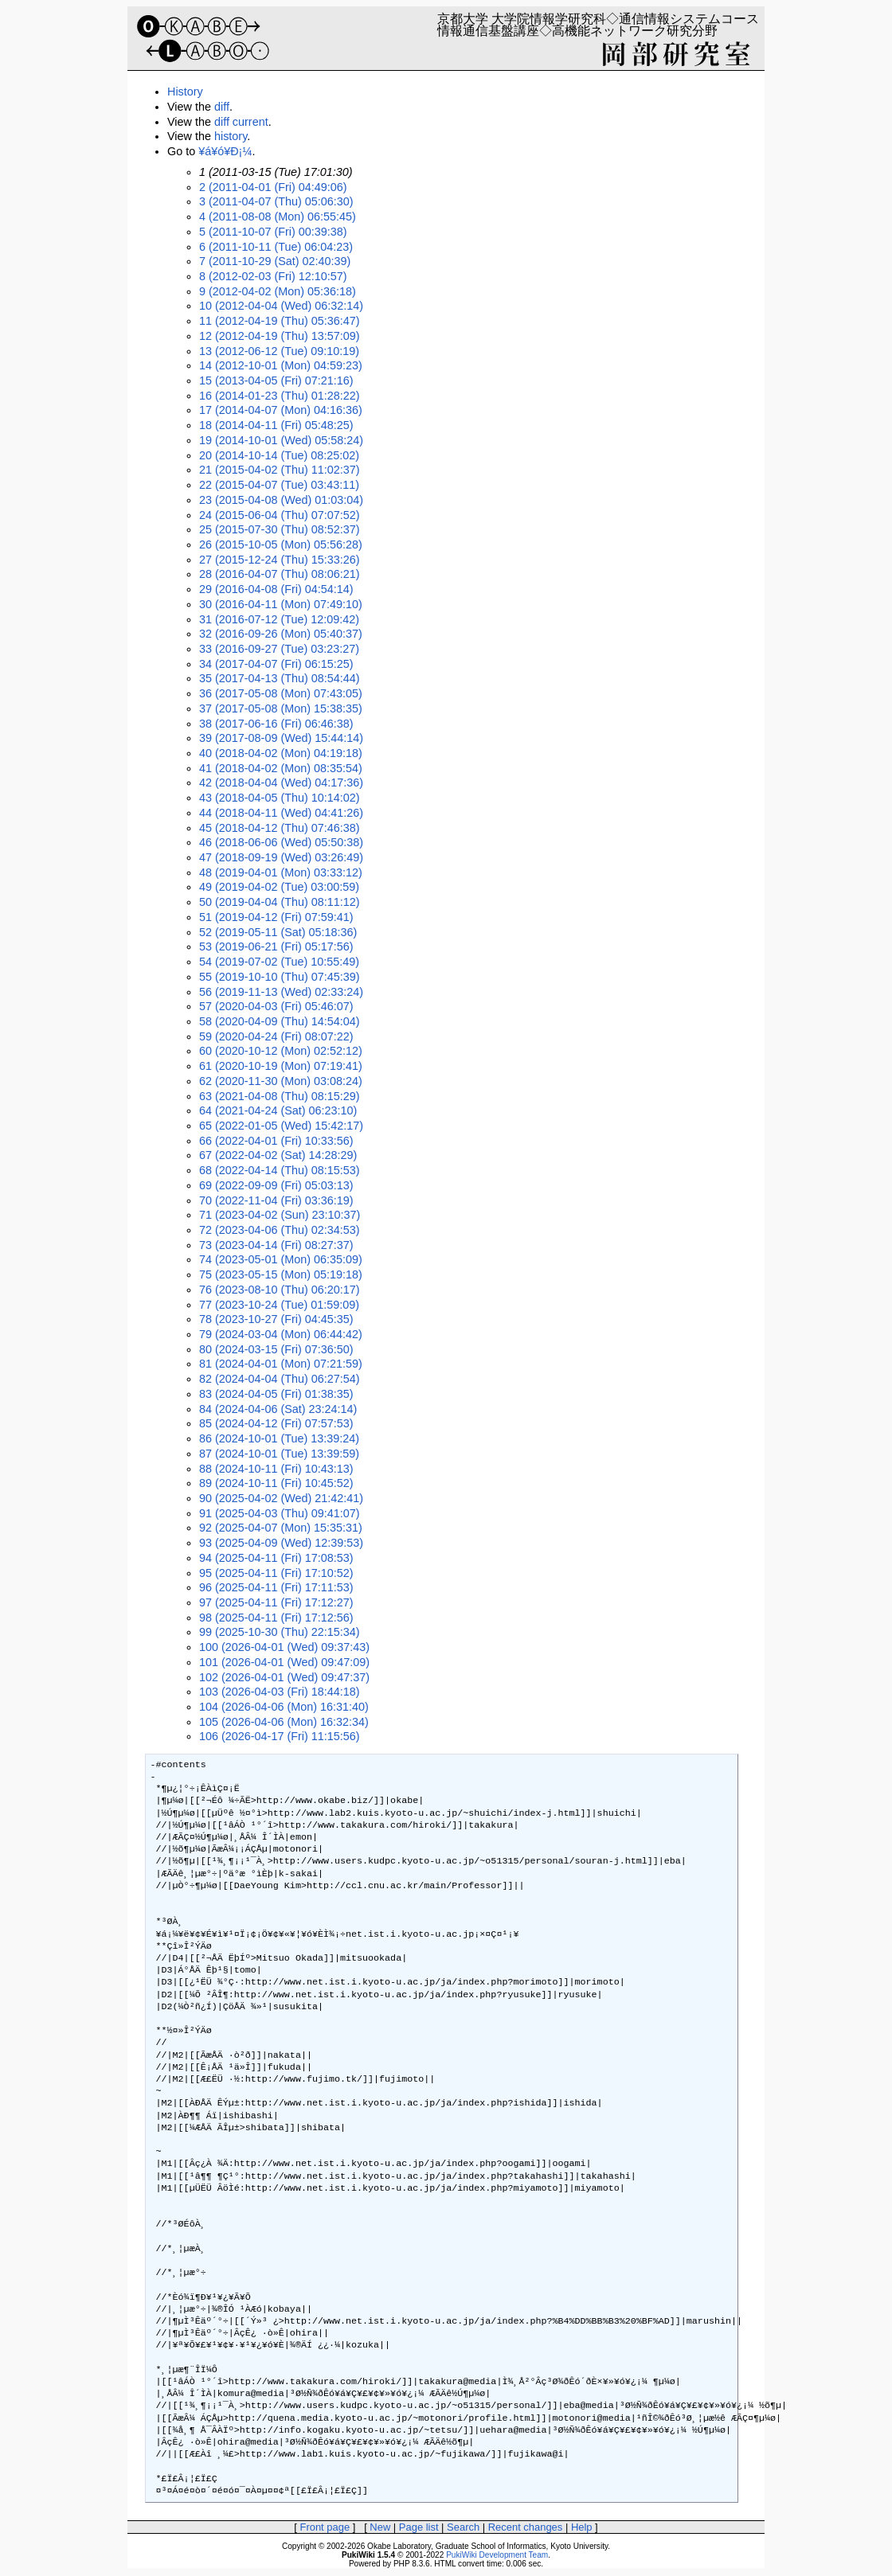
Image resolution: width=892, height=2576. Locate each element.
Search (463, 2527)
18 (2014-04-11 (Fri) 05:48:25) (276, 425)
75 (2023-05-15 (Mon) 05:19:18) (280, 1274)
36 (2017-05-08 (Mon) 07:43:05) (280, 693)
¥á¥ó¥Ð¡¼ (225, 151)
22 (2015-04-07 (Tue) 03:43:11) (279, 484)
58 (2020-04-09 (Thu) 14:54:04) (279, 1021)
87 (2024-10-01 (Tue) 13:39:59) (279, 1453)
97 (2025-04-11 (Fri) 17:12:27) (276, 1602)
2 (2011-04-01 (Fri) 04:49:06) (273, 187)
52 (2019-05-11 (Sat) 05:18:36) (278, 932)
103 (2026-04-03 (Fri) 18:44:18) (279, 1691)
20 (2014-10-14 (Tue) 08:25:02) (279, 455)
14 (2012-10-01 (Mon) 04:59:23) (280, 365)
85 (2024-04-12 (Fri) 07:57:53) (276, 1423)
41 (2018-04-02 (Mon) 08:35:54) (280, 768)
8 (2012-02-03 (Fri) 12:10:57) (273, 276)
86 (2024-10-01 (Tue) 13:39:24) (279, 1438)
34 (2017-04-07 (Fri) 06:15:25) (276, 664)
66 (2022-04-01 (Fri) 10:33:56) (276, 1140)
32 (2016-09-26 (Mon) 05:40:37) (280, 633)
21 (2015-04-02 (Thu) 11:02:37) (279, 469)
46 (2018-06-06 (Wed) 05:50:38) (281, 842)
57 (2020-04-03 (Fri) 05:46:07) (276, 1006)
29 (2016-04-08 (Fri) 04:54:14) (276, 589)
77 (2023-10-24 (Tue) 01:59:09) (279, 1304)
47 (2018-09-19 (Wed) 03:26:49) (281, 857)
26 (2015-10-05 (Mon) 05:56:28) (280, 544)
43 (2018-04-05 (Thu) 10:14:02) (279, 797)
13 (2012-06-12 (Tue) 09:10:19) (279, 351)
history (230, 136)
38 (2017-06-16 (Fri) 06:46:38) (276, 723)
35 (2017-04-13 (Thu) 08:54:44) (279, 678)
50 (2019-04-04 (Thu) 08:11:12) (279, 902)
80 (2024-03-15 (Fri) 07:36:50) (276, 1349)
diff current (241, 121)
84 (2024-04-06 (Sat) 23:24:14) (278, 1409)
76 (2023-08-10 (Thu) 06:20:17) (279, 1289)
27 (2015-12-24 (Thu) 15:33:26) (279, 559)
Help (582, 2527)
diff (221, 106)
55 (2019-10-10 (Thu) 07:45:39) (279, 976)
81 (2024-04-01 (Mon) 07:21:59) (280, 1363)
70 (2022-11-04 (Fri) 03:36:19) (276, 1200)
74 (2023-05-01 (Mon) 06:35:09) (280, 1259)
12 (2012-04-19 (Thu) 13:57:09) (279, 336)
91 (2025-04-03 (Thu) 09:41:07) (279, 1513)
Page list (419, 2527)
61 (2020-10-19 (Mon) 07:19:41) (280, 1066)
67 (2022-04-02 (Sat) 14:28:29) (278, 1155)
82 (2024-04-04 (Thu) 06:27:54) (279, 1378)
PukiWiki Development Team (497, 2555)
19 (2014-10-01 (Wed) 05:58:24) (281, 440)
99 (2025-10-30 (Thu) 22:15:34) (279, 1632)
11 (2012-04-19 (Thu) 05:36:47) (279, 320)
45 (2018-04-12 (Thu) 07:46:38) (279, 828)
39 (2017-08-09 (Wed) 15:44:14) (281, 738)
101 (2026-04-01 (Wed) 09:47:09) (284, 1662)
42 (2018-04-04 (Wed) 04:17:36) (281, 782)
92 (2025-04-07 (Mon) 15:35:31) (280, 1527)
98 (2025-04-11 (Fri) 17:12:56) (276, 1617)
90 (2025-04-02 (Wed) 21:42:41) (281, 1498)
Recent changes (525, 2527)
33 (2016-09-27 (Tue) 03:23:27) (279, 648)
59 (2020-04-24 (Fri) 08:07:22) (276, 1036)
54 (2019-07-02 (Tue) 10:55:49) (279, 961)
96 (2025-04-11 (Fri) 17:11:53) (276, 1587)
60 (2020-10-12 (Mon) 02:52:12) (280, 1050)
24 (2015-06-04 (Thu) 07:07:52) (279, 515)
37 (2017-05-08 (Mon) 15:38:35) (280, 708)
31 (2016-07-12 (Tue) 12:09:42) (279, 619)
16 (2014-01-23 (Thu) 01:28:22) (279, 395)
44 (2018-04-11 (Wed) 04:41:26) (281, 812)
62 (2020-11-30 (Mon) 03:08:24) (280, 1081)
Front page (324, 2527)
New (380, 2527)
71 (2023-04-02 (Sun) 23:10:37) (279, 1214)
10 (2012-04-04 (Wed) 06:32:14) (281, 305)
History (185, 91)
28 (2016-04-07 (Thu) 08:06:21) (279, 574)
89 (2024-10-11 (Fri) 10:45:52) (276, 1483)
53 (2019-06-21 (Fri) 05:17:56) (276, 946)
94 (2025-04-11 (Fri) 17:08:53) (276, 1557)
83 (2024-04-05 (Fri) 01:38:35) (276, 1394)
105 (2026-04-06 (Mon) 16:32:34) (284, 1721)
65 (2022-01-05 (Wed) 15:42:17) (281, 1125)
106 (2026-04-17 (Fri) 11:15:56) (279, 1736)
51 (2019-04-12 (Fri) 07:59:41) (276, 917)
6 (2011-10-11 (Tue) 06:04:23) (276, 246)
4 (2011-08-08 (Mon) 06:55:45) (277, 216)
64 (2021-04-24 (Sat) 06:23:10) (278, 1110)
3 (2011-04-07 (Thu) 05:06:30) (276, 201)
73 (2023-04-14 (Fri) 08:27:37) (276, 1245)
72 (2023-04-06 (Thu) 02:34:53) (279, 1230)
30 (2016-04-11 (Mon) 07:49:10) (280, 604)
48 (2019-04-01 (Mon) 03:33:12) (280, 872)
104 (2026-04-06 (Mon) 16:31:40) (284, 1706)
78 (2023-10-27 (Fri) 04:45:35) (276, 1319)
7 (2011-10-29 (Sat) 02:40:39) (274, 261)
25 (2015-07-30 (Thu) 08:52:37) (279, 529)
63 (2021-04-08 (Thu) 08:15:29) (279, 1096)
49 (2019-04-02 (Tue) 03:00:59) (279, 886)
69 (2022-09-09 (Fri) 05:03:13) (276, 1185)
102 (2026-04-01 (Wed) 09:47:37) (284, 1677)
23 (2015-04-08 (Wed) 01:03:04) (281, 500)
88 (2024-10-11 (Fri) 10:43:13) (276, 1468)
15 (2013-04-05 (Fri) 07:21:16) (276, 380)
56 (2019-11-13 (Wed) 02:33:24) (281, 992)
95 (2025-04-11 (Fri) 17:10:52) (276, 1573)
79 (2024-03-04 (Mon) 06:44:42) (280, 1334)
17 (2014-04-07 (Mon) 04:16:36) (280, 410)
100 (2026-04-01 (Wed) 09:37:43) (284, 1647)
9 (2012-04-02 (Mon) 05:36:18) (277, 291)
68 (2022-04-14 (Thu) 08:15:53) (279, 1170)
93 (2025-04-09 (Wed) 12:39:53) (281, 1542)
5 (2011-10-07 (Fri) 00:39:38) (273, 231)
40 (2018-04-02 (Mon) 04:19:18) (280, 753)
